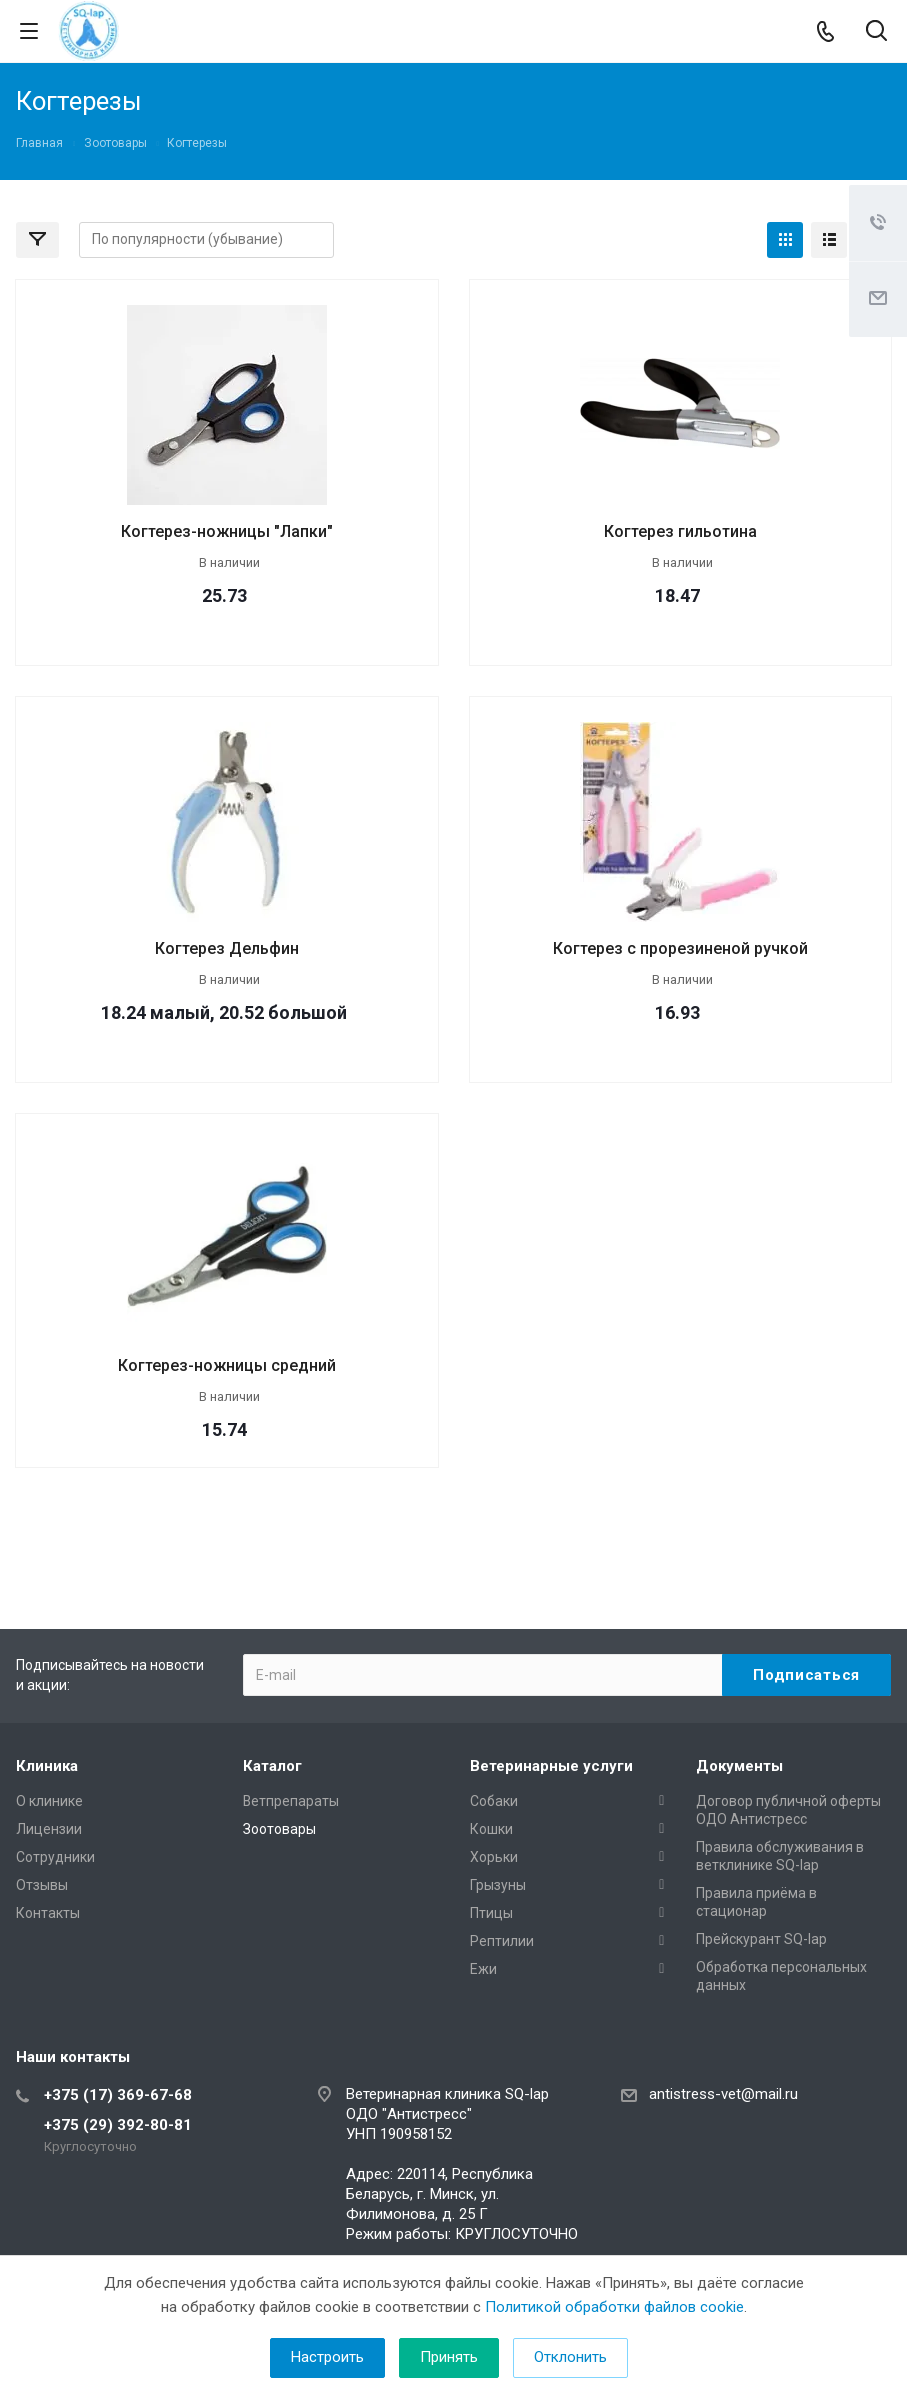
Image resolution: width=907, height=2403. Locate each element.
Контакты (48, 1913)
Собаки (494, 1801)
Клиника (47, 1766)
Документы (739, 1766)
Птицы (491, 1913)
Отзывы (42, 1885)
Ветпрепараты (291, 1801)
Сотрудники (55, 1857)
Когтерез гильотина (680, 531)
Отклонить (570, 2357)
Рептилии (502, 1941)
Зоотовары (279, 1829)
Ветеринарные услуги (551, 1766)
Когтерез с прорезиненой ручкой (680, 948)
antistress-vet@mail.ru (723, 2094)
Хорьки (494, 1857)
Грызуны (498, 1885)
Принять (449, 2357)
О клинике (49, 1801)
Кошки (491, 1829)
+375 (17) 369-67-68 (118, 2095)
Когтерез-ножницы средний (227, 1365)
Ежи (483, 1969)
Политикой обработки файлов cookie (614, 2307)
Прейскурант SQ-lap (761, 1939)
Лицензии (49, 1829)
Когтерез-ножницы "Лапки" (227, 531)
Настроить (327, 2357)
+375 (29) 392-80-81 (118, 2125)
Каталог (272, 1766)
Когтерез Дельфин (227, 948)
